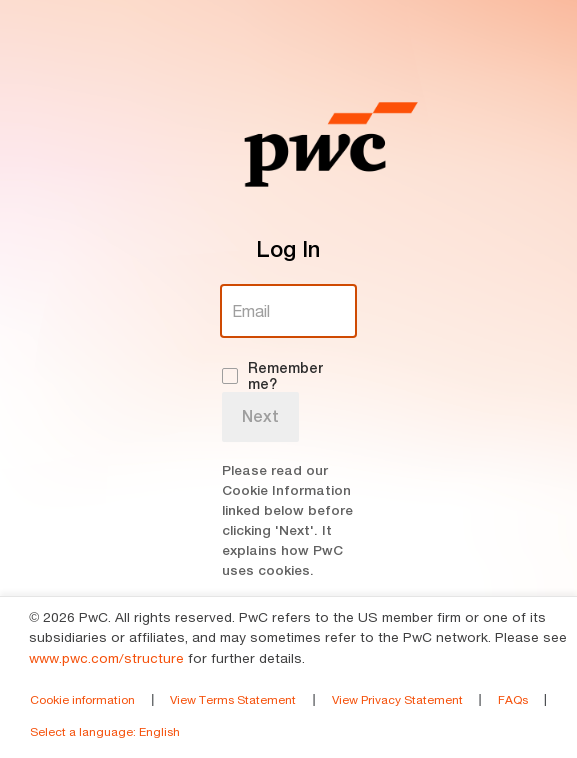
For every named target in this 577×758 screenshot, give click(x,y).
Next (260, 416)
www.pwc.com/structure (106, 658)
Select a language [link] (105, 731)
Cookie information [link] (82, 699)
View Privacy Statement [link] (397, 699)
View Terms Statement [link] (233, 699)
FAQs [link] (513, 699)
